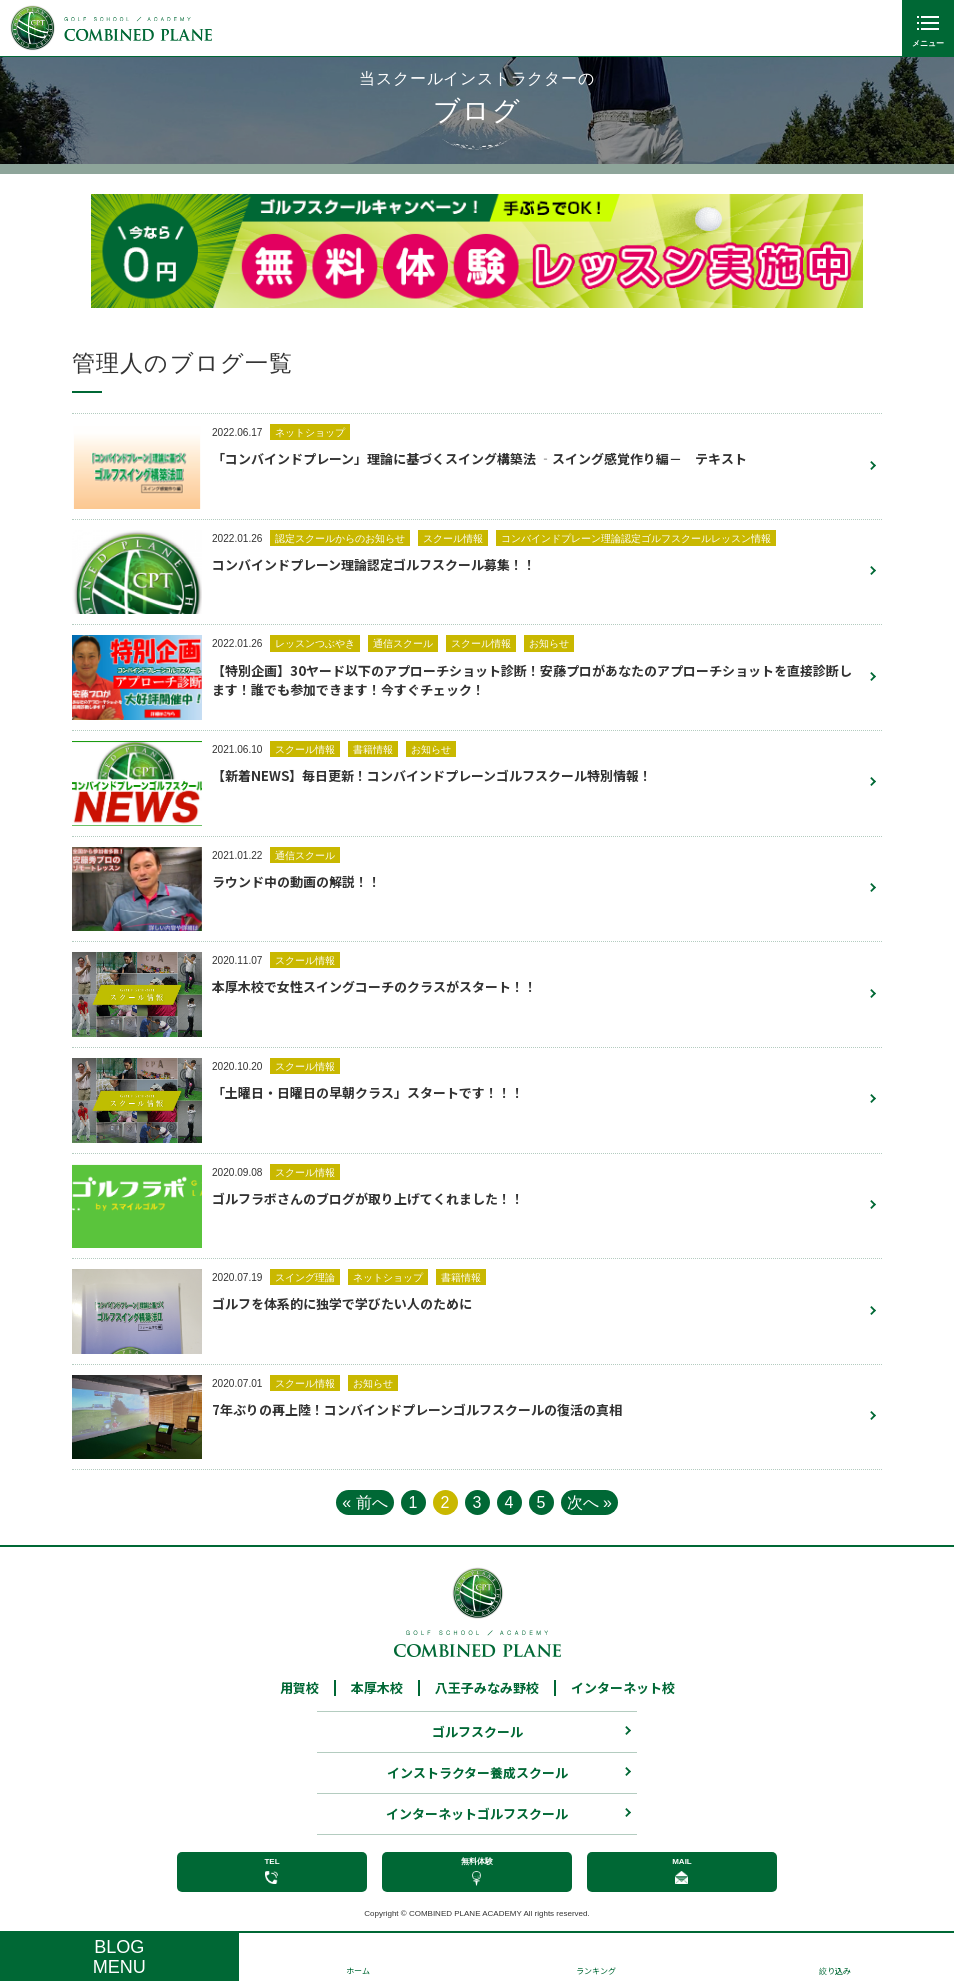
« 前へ (364, 1502)
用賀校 (299, 1699)
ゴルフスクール (477, 1742)
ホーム (358, 1970)
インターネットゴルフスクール (477, 1824)
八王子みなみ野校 (487, 1699)
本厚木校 (377, 1699)
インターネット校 (623, 1699)
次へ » (589, 1502)
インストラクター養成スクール (477, 1783)
